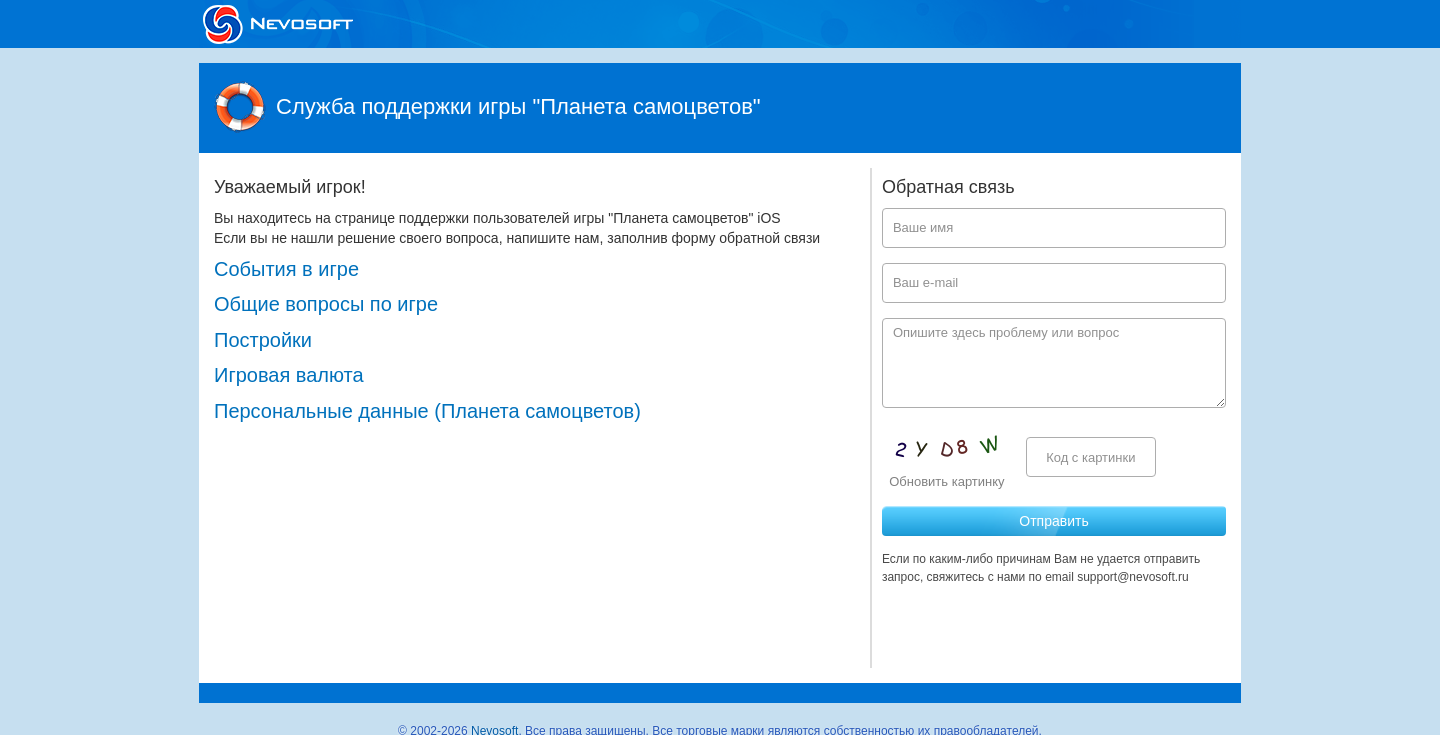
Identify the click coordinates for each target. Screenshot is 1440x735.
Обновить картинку (946, 481)
